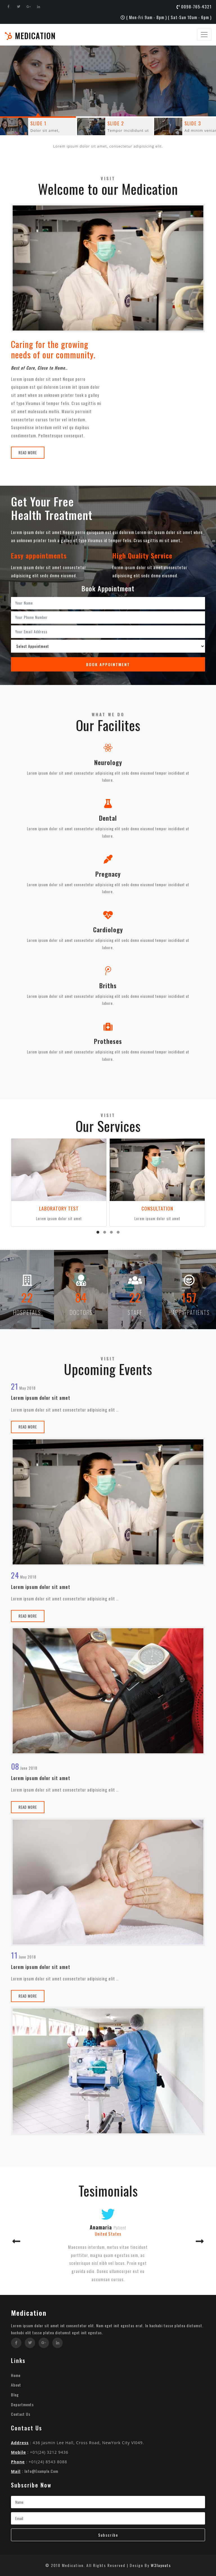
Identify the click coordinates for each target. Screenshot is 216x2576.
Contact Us (20, 2414)
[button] (97, 1232)
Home (16, 2375)
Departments (22, 2404)
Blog (15, 2395)
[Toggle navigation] (204, 34)
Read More (28, 452)
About (16, 2385)
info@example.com (41, 2471)
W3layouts (161, 2565)
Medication (30, 35)
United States (108, 2234)
